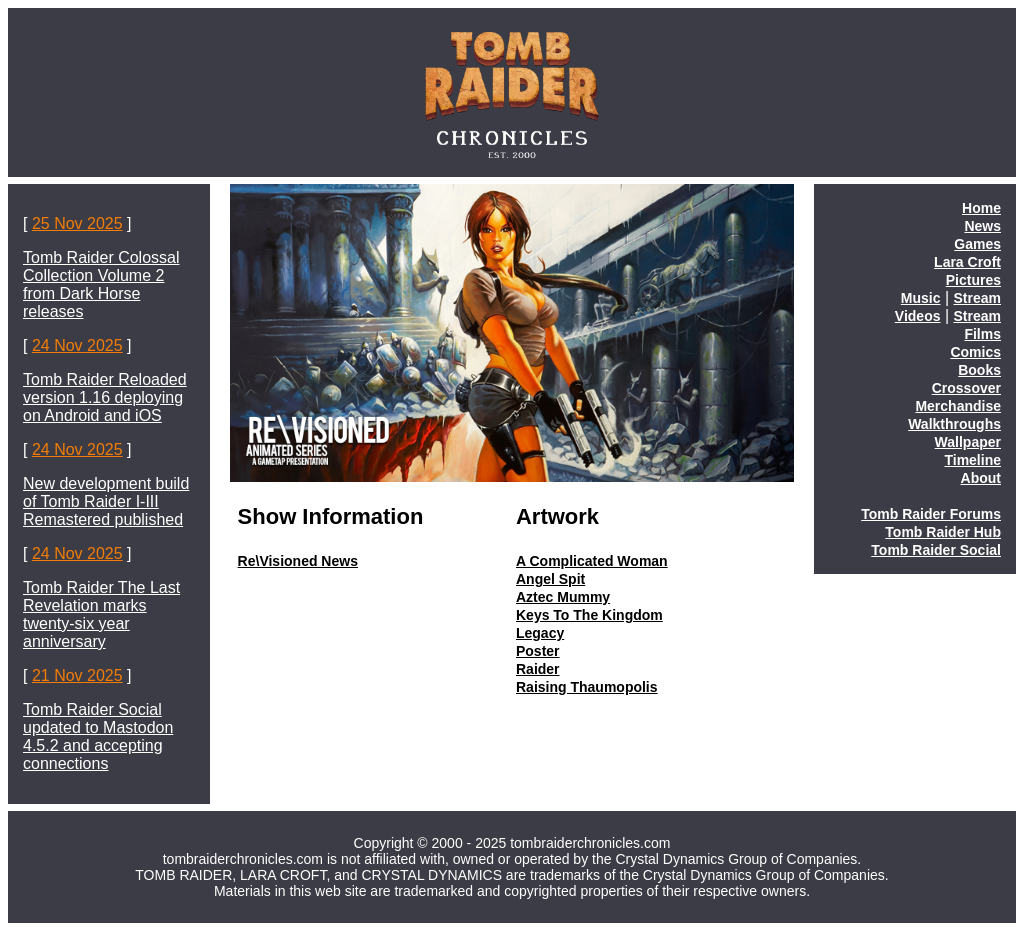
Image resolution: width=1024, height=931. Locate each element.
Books (979, 370)
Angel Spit (550, 579)
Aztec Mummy (563, 597)
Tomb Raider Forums (931, 514)
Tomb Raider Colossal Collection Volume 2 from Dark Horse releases (101, 284)
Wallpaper (968, 442)
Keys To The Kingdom (589, 615)
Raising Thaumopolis (587, 687)
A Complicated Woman (592, 561)
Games (977, 244)
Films (982, 334)
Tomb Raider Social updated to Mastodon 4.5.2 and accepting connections (98, 736)
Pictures (973, 280)
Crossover (966, 388)
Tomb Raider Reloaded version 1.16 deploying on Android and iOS (105, 397)
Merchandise (958, 406)
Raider (538, 669)
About (981, 478)
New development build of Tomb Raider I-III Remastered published (106, 501)
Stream (977, 298)
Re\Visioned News (298, 561)
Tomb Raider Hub (943, 532)
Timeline (972, 460)
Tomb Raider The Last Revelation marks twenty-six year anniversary (101, 614)
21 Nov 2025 (77, 675)
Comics (975, 352)
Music (921, 298)
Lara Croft (967, 262)
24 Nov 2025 (77, 345)
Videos (918, 316)
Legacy (540, 633)
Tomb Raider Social (936, 550)
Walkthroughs (954, 424)
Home (981, 208)
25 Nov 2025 (77, 223)
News (982, 226)
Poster (538, 651)
